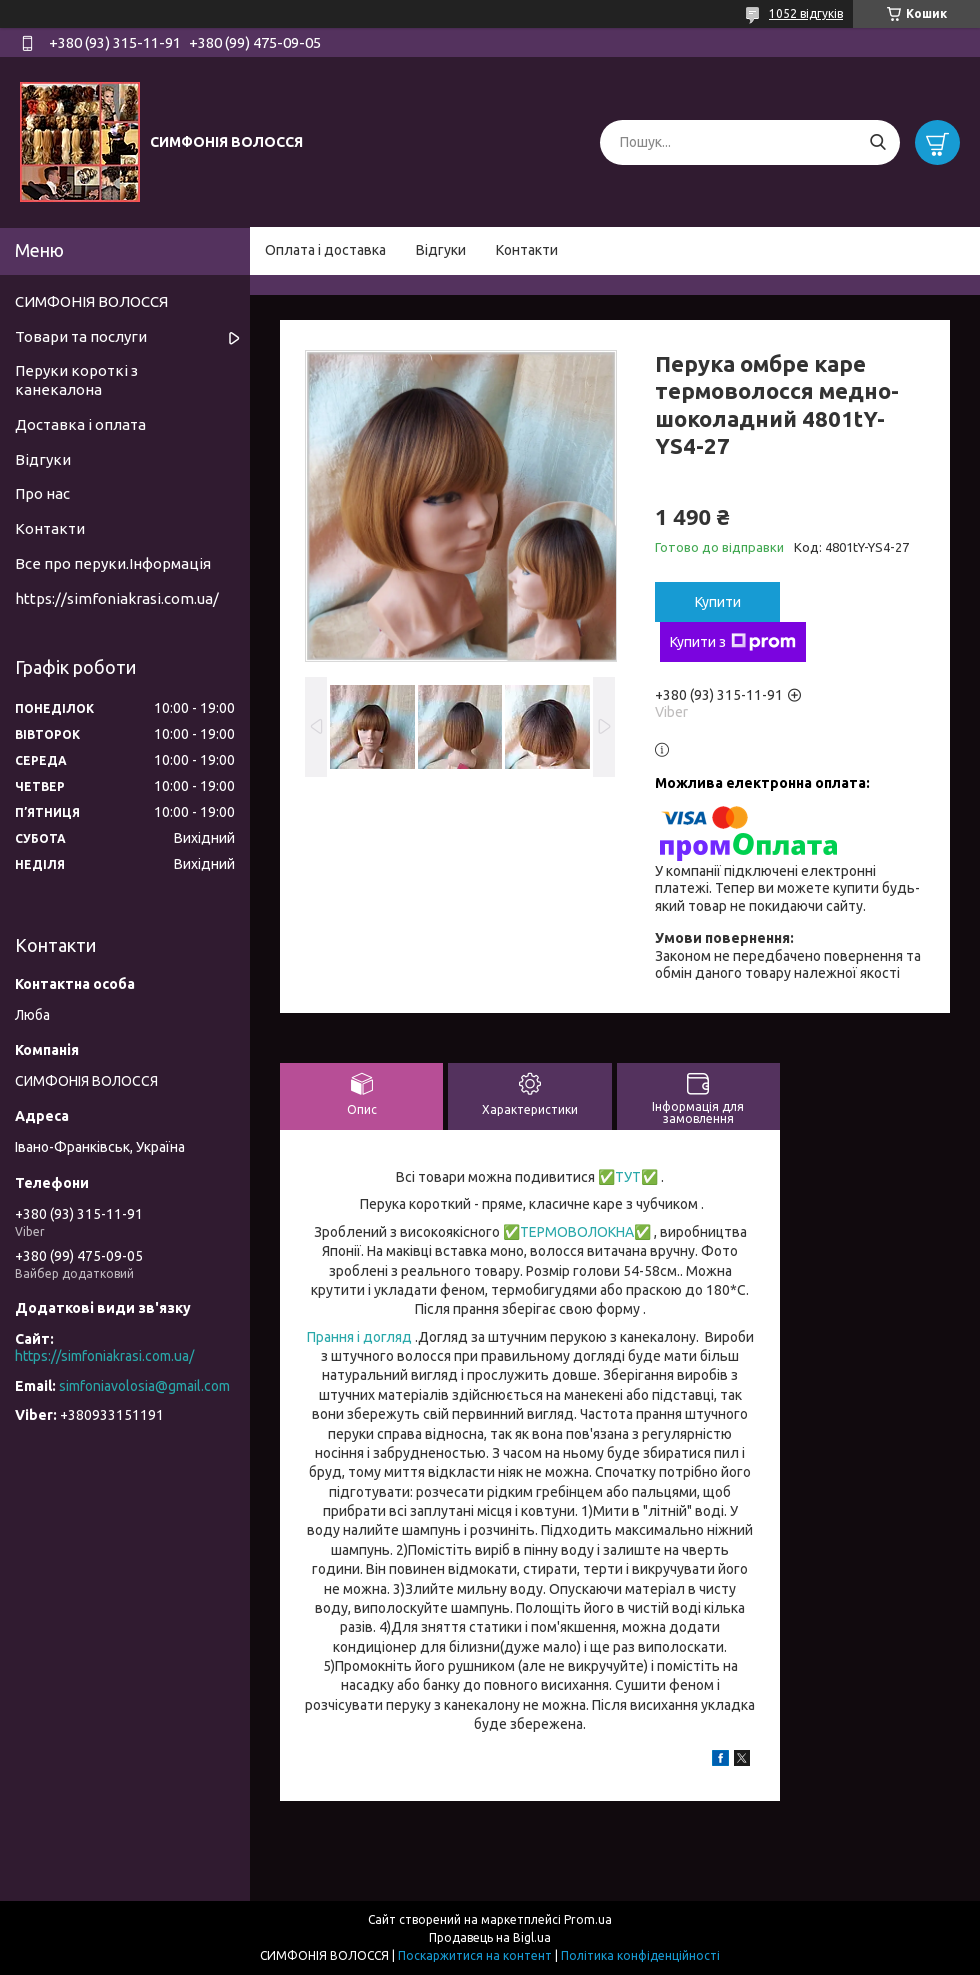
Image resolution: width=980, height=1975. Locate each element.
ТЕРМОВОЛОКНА (577, 1232)
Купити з (733, 642)
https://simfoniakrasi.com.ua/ (117, 598)
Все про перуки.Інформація (113, 563)
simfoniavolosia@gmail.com (144, 1386)
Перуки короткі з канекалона (76, 380)
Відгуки (441, 250)
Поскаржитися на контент (475, 1955)
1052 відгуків (806, 13)
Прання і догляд (359, 1337)
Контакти (527, 250)
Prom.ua (588, 1919)
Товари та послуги (81, 336)
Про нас (42, 493)
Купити (718, 602)
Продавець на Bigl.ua (490, 1937)
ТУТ (628, 1177)
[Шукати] (877, 142)
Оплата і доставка (325, 250)
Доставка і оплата (80, 424)
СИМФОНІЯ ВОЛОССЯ (91, 301)
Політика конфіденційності (640, 1955)
